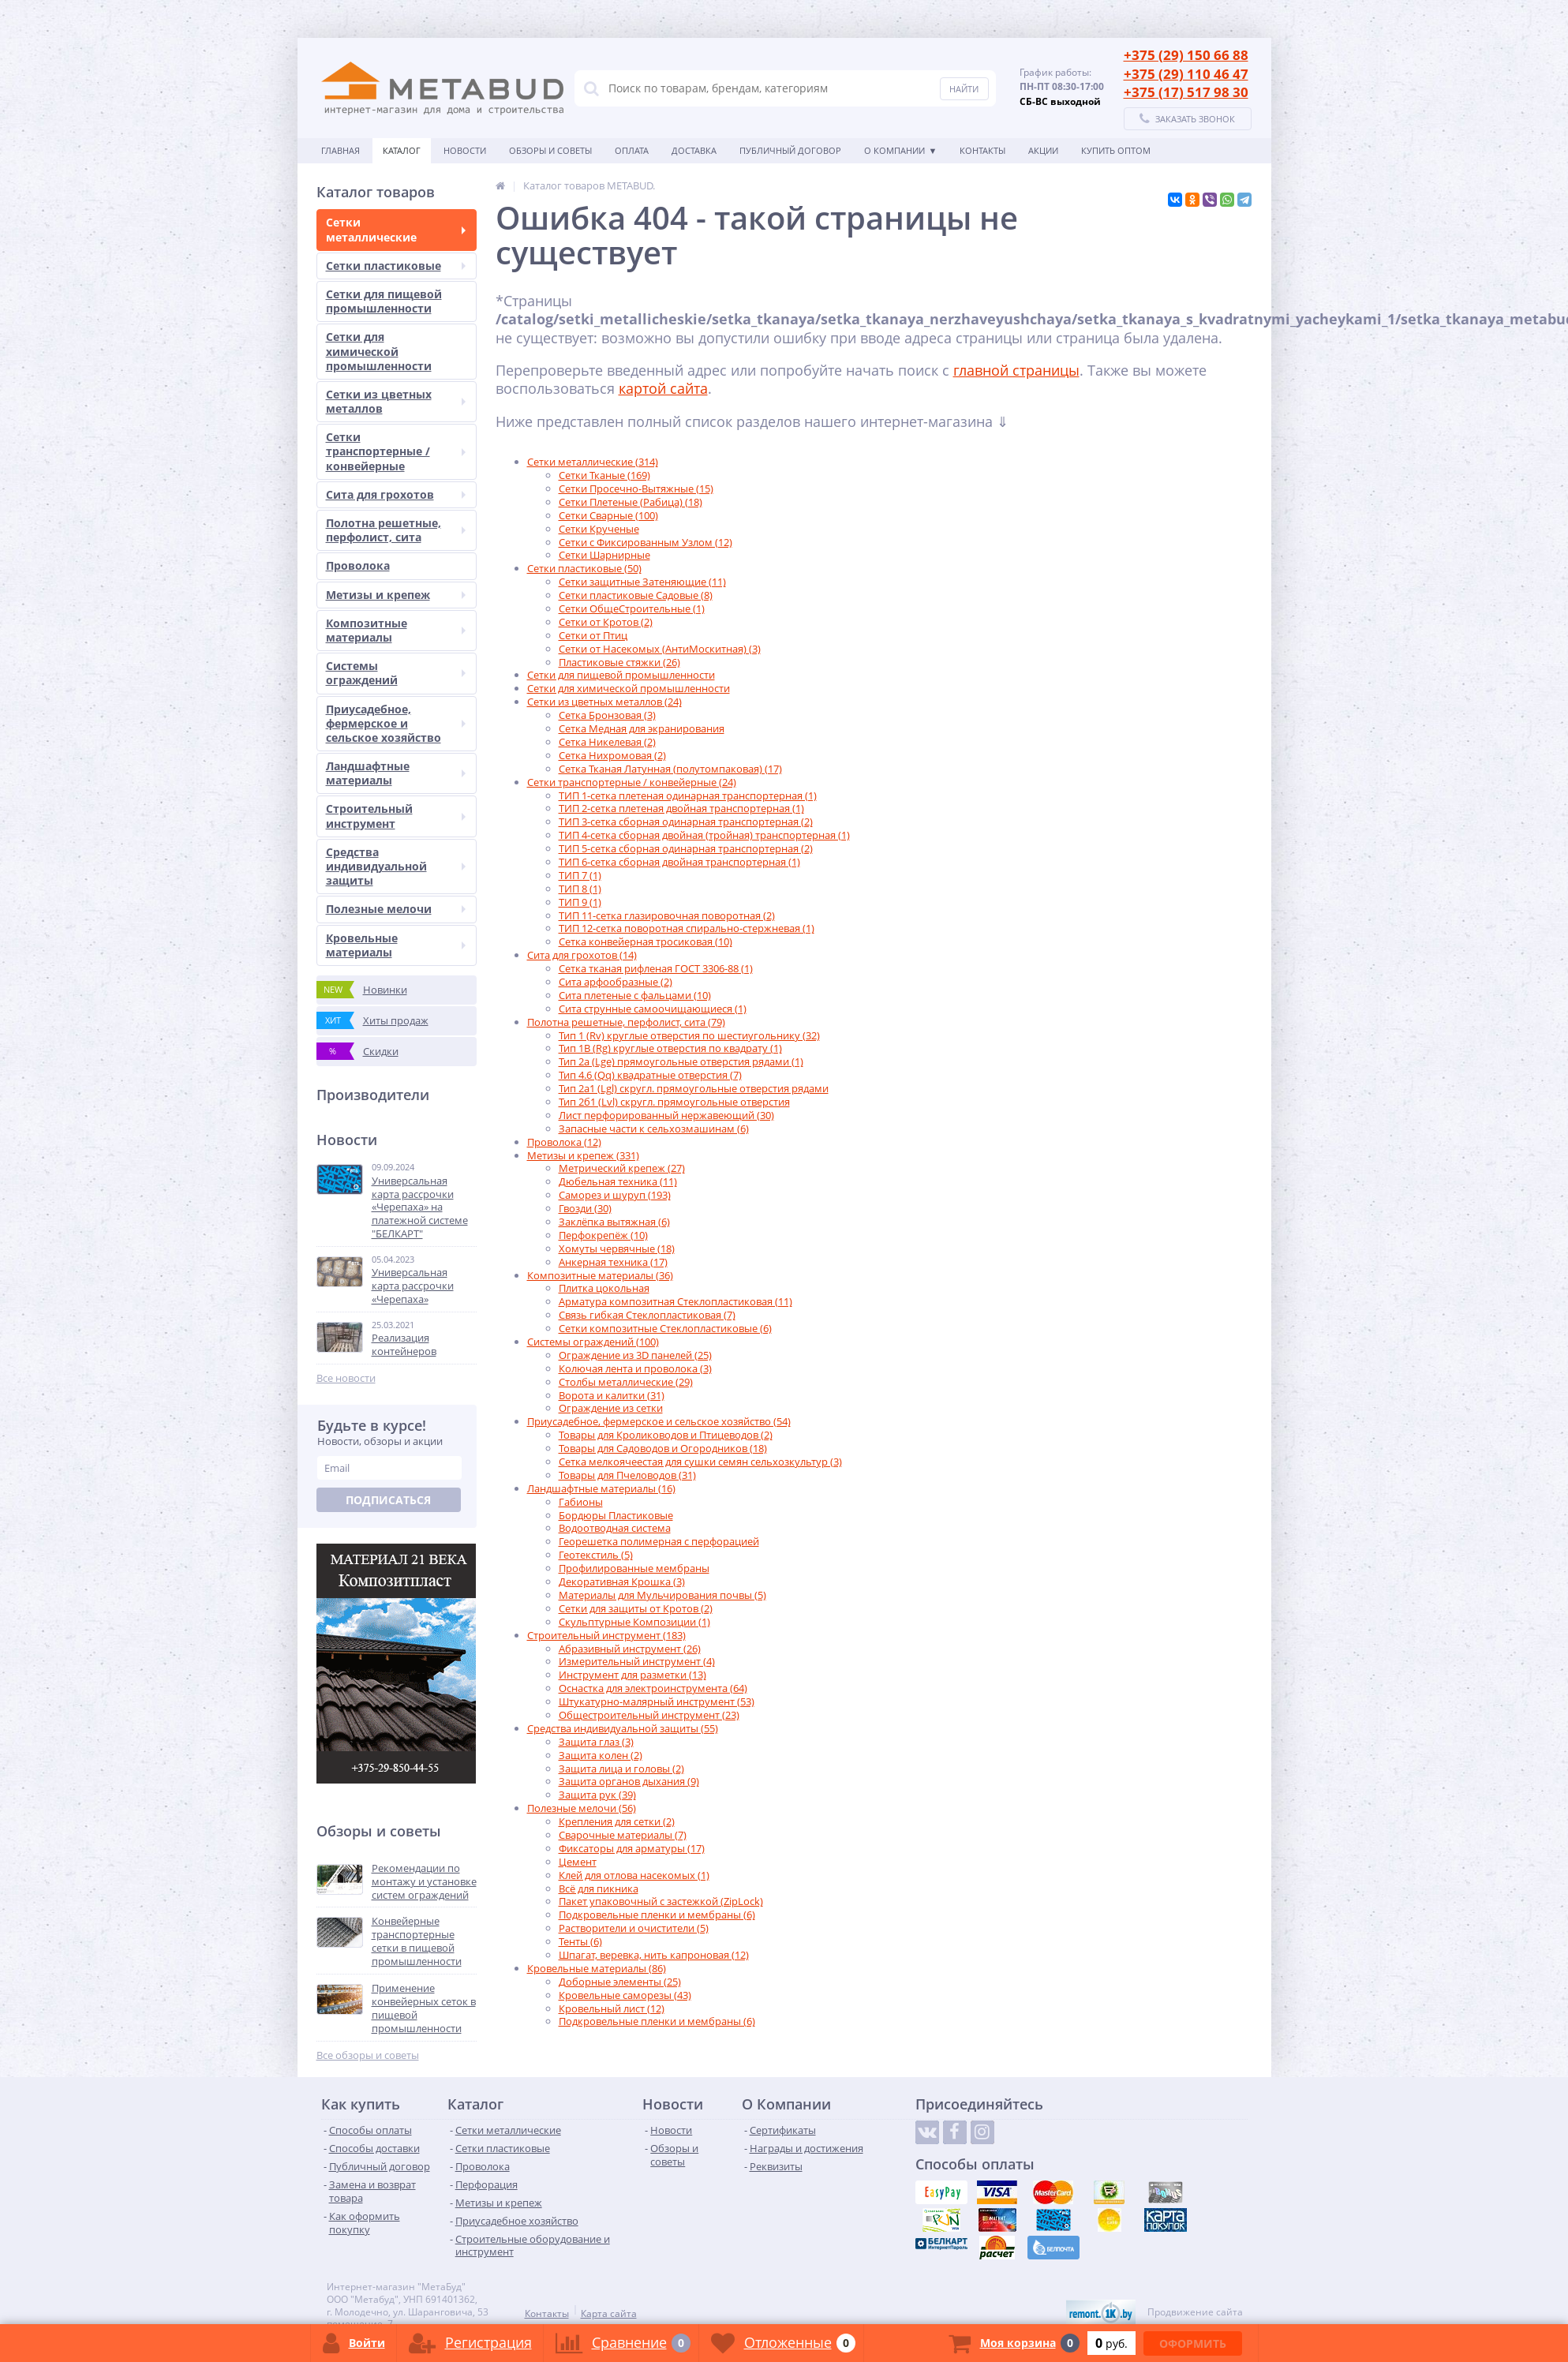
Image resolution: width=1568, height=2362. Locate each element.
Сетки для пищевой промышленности (621, 675)
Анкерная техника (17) (613, 1262)
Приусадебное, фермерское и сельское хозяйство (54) (659, 1421)
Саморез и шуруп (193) (615, 1195)
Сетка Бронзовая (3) (607, 715)
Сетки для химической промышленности (628, 688)
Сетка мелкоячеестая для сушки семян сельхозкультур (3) (700, 1461)
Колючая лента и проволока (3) (635, 1368)
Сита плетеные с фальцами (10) (635, 995)
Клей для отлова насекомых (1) (634, 1875)
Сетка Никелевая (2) (607, 742)
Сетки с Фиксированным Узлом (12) (645, 542)
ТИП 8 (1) (580, 889)
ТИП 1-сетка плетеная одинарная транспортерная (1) (688, 795)
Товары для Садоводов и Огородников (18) (663, 1448)
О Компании (894, 150)
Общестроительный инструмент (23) (649, 1715)
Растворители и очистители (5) (634, 1928)
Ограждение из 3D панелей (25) (635, 1355)
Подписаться (388, 1499)
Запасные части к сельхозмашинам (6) (654, 1128)
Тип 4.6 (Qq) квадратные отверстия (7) (650, 1075)
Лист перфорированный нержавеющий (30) (666, 1115)
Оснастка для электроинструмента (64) (653, 1688)
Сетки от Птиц (593, 635)
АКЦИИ (1043, 150)
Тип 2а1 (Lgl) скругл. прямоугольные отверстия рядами (694, 1088)
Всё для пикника (598, 1888)
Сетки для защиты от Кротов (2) (636, 1608)
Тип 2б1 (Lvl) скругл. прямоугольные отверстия (674, 1102)
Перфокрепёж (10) (603, 1235)
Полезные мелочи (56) (581, 1808)
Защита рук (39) (597, 1794)
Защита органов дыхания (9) (629, 1781)
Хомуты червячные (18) (617, 1248)
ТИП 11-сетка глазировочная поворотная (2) (667, 915)
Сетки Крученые (599, 529)
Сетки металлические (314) (592, 462)
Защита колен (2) (600, 1755)
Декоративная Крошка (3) (622, 1581)
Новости (464, 150)
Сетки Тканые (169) (604, 475)
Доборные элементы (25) (620, 1982)
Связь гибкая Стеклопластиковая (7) (647, 1315)
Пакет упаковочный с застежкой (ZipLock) (661, 1901)
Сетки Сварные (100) (608, 515)
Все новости (346, 1378)
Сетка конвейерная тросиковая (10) (645, 941)
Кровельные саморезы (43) (625, 1995)
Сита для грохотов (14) (582, 955)
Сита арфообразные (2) (615, 982)
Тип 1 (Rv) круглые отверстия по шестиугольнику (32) (689, 1035)
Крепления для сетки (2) (617, 1821)
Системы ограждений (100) (593, 1341)
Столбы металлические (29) (626, 1382)
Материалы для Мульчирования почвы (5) (662, 1595)
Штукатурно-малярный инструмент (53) (656, 1701)
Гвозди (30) (585, 1208)
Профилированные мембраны (634, 1568)
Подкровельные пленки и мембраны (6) (657, 1914)
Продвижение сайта (1195, 2312)
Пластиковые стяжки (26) (619, 662)
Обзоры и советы (550, 150)
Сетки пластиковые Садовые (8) (636, 595)
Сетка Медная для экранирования (641, 728)
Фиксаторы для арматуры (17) (632, 1848)
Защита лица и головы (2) (621, 1768)
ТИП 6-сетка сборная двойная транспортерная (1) (679, 862)
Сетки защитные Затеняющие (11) (642, 582)
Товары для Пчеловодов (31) (627, 1475)
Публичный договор (790, 150)
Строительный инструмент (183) (606, 1635)
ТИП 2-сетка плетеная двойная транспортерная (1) (681, 808)
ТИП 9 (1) (580, 902)
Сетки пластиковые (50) (584, 568)
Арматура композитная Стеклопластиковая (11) (675, 1301)
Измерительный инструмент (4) (637, 1661)
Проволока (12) (564, 1142)
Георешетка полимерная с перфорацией (659, 1541)
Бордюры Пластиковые (616, 1515)
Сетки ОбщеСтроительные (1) (632, 608)
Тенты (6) (580, 1941)
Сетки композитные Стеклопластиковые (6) (665, 1328)
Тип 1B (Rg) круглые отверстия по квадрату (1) (670, 1048)
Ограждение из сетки (611, 1408)
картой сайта (663, 388)
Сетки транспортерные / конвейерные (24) (631, 782)
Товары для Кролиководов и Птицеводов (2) (666, 1435)
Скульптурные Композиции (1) (634, 1622)
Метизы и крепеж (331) (583, 1155)
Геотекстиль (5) (596, 1555)
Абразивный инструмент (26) (630, 1648)
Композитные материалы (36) (600, 1275)
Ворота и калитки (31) (611, 1395)
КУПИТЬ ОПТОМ (1116, 150)
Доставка (694, 150)
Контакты (982, 150)
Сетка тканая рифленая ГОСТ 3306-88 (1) (656, 968)
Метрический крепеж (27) (622, 1168)
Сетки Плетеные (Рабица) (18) (630, 502)
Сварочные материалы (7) (623, 1835)
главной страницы (1016, 370)
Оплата (632, 150)
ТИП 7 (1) (580, 875)
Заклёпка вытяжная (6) (614, 1222)
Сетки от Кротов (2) (606, 622)
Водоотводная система (615, 1528)
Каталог (402, 150)
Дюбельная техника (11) (618, 1181)
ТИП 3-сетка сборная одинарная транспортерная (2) (686, 821)
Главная (340, 150)
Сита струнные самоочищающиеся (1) (653, 1008)
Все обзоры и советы (367, 2055)
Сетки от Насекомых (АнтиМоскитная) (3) (660, 649)
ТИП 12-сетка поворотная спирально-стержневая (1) (686, 928)
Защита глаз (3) (596, 1742)
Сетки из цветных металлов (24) (604, 701)
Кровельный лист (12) (611, 2008)
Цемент (578, 1862)
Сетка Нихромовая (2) (612, 755)
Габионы (581, 1502)
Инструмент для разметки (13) (632, 1675)
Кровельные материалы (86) (596, 1968)
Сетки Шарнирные (604, 555)
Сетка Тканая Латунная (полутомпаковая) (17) (670, 769)
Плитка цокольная (604, 1288)
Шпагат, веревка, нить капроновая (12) (654, 1955)
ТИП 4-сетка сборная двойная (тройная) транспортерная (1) (704, 835)
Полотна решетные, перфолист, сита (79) (626, 1022)
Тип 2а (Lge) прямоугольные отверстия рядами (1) (681, 1061)
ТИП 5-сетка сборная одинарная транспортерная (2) (686, 848)
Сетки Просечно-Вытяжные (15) (636, 488)
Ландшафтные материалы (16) (601, 1488)
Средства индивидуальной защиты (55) (622, 1728)
